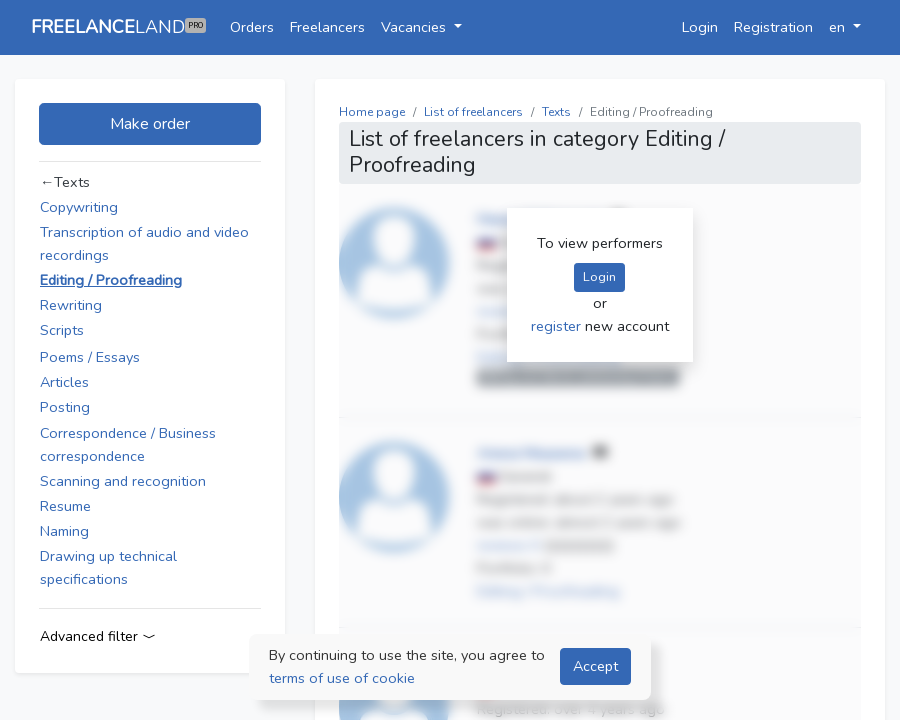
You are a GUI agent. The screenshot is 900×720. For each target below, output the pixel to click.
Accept (595, 666)
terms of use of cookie (342, 678)
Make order (150, 124)
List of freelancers (473, 112)
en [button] (839, 27)
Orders (252, 27)
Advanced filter (98, 636)
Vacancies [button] (415, 27)
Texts (556, 112)
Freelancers (327, 27)
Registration (773, 27)
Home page (372, 112)
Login (700, 27)
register (558, 326)
